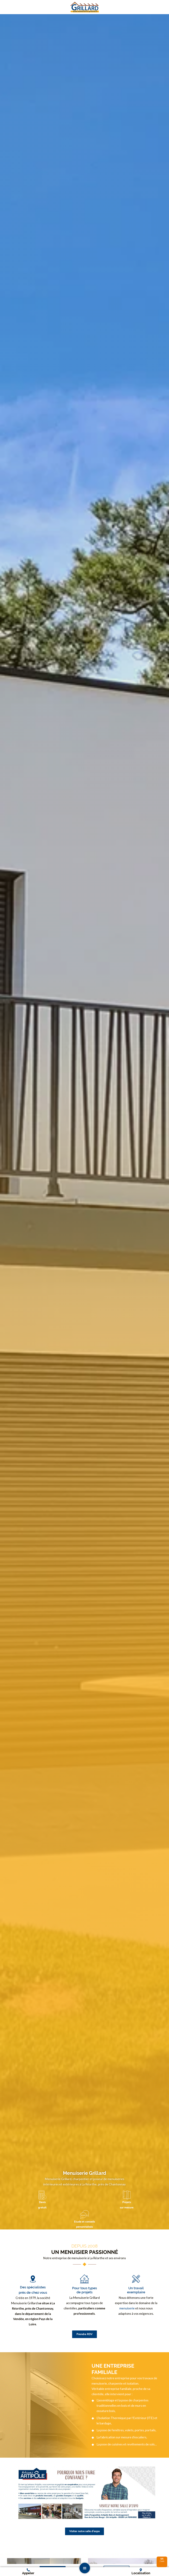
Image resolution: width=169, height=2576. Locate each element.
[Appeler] (28, 2569)
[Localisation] (140, 2569)
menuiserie (127, 2308)
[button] (84, 2568)
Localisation (141, 2573)
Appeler (28, 2573)
